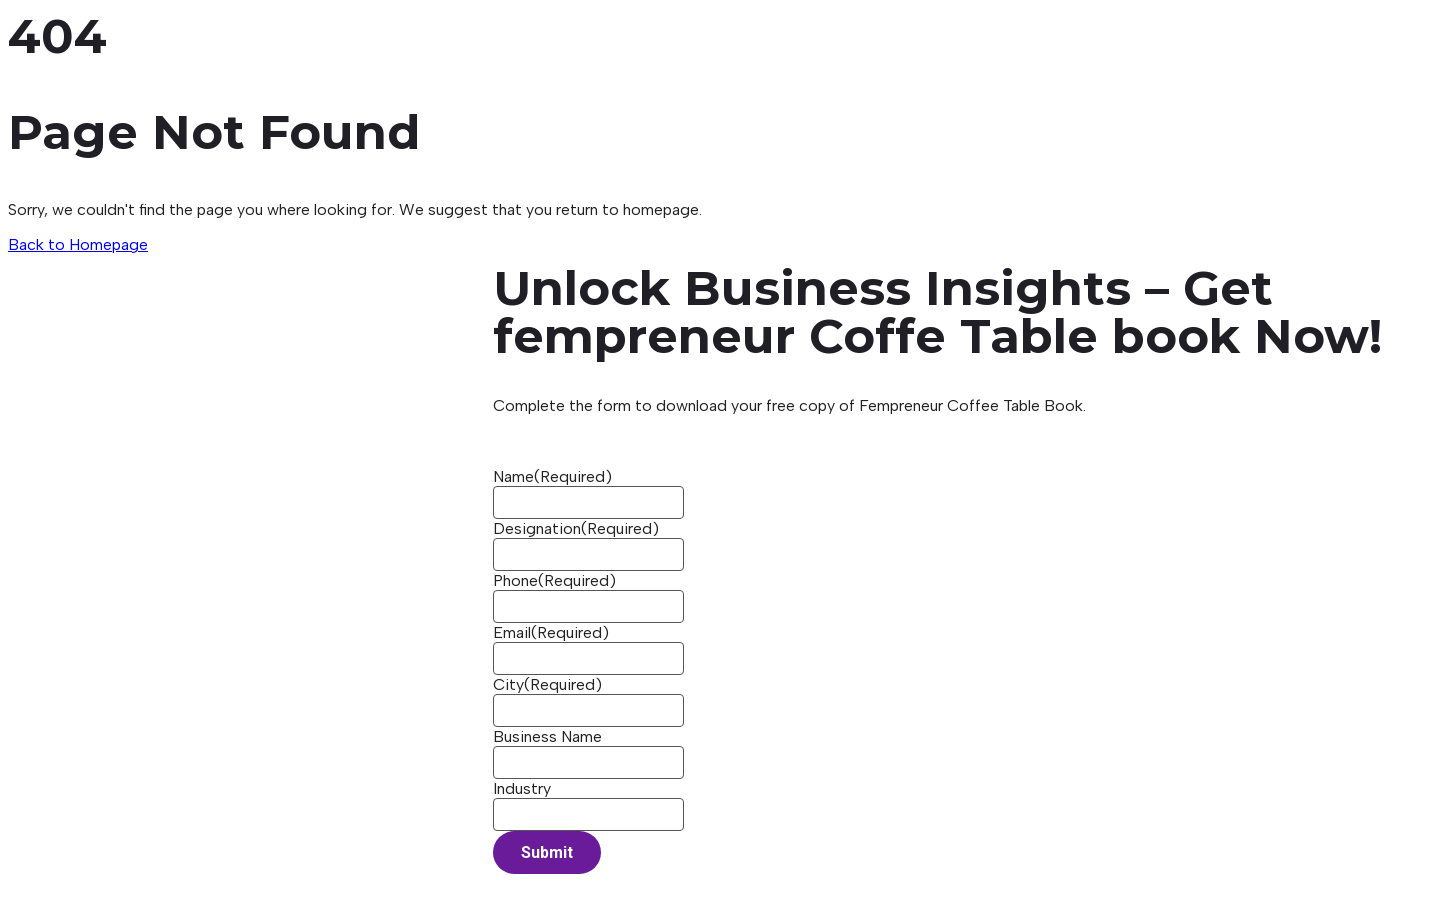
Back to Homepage (78, 244)
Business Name (547, 736)
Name (552, 476)
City (547, 684)
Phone (554, 580)
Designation (576, 528)
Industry (522, 788)
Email (551, 632)
